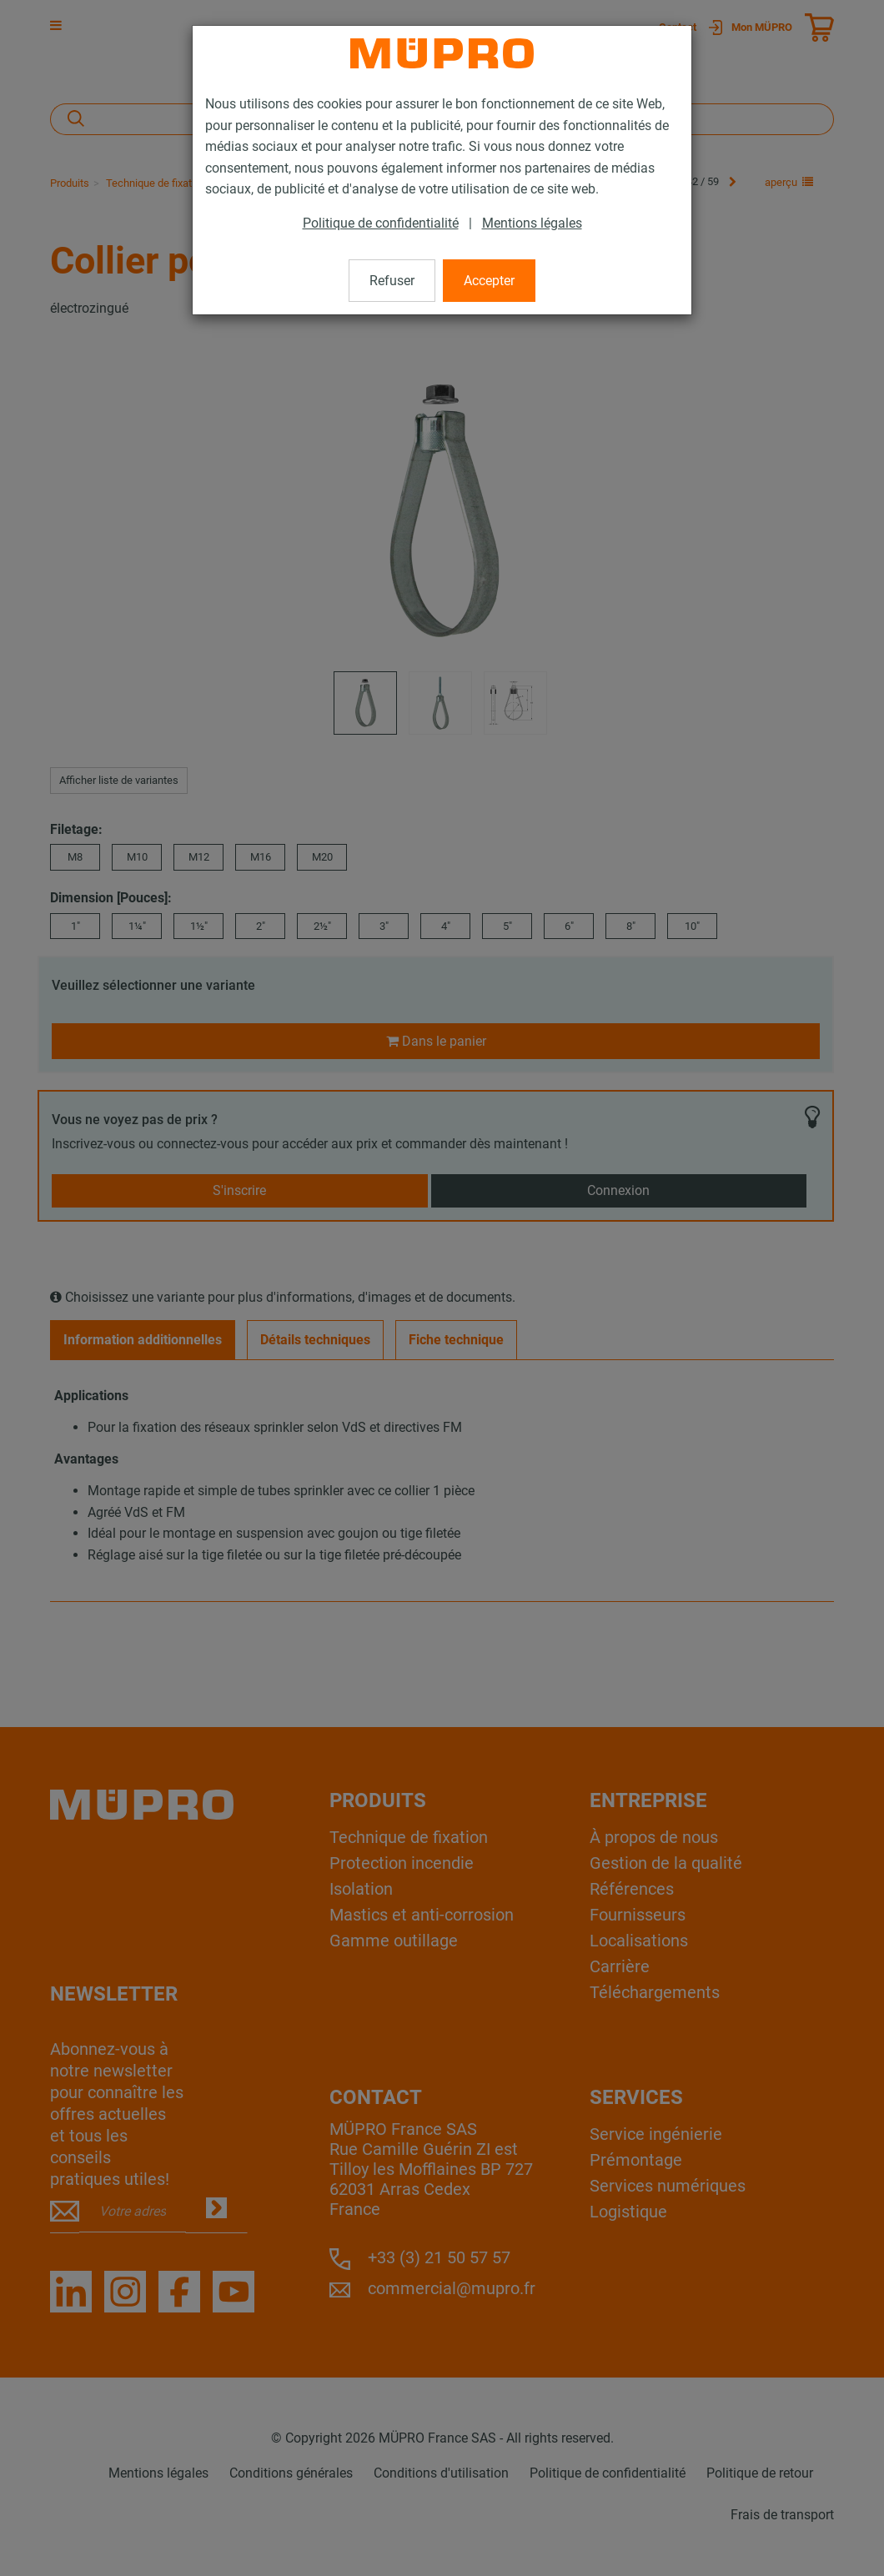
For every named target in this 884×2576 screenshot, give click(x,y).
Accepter (489, 281)
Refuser (391, 281)
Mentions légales (532, 223)
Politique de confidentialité (381, 223)
